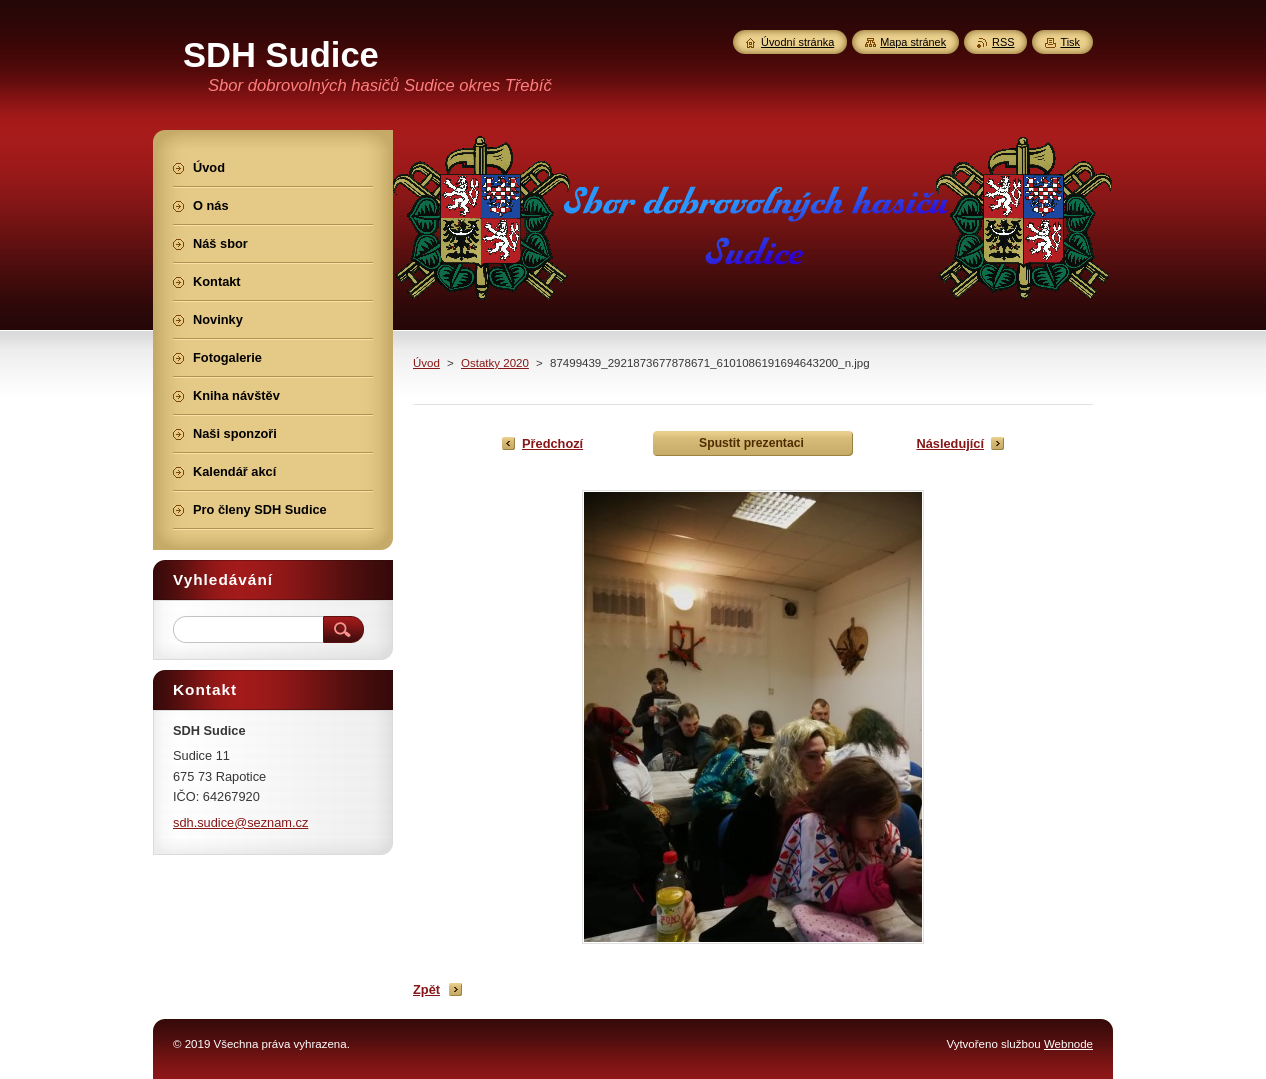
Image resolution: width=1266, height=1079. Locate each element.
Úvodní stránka (797, 42)
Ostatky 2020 (495, 363)
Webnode (1068, 1044)
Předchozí (552, 443)
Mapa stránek (913, 42)
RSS (1003, 42)
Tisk (1070, 42)
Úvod (426, 363)
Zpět (426, 989)
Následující (950, 443)
